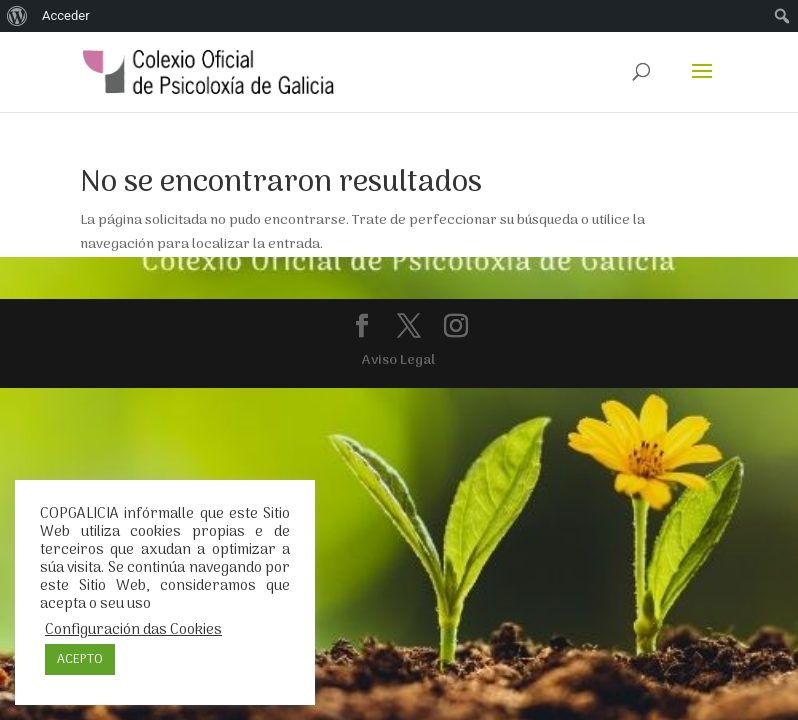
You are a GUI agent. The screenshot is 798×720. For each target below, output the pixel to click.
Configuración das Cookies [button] (133, 630)
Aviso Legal (398, 360)
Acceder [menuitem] (66, 15)
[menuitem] (17, 16)
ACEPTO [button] (80, 659)
